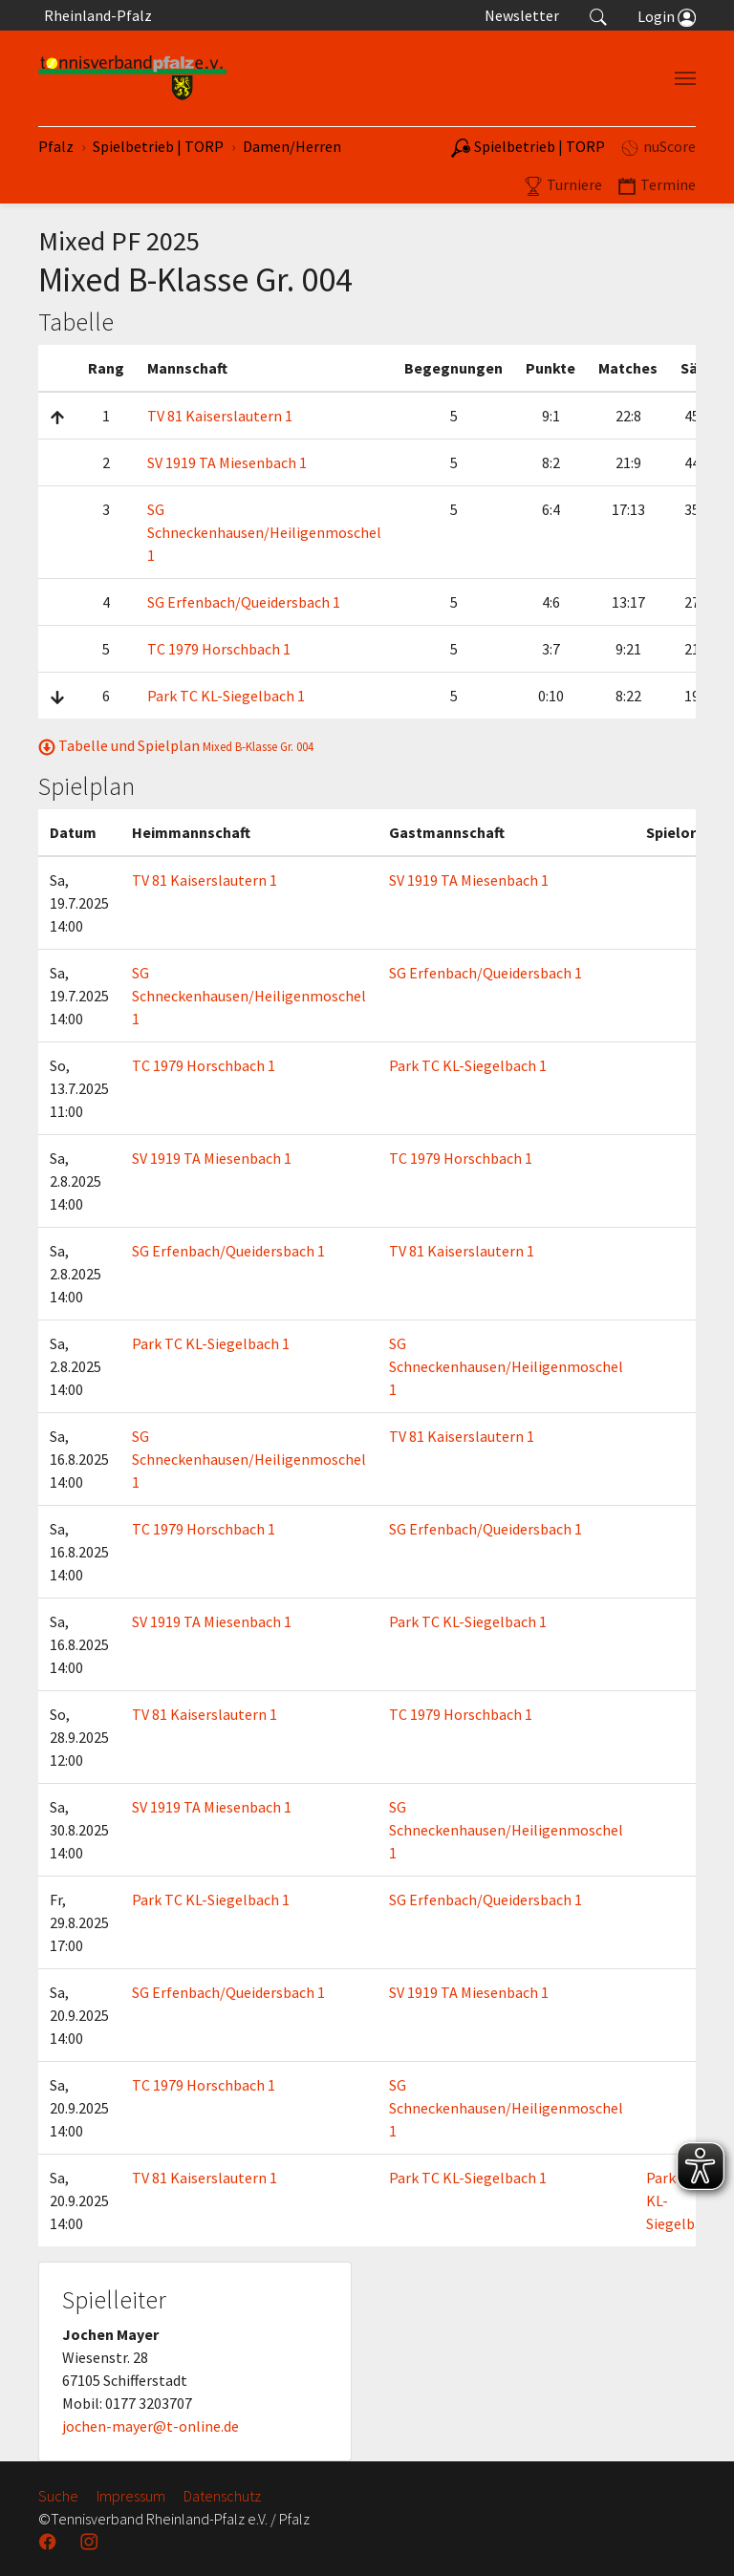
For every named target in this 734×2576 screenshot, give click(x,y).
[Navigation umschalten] (685, 78)
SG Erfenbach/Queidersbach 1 (243, 602)
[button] (598, 15)
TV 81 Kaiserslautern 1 (219, 415)
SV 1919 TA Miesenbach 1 (227, 462)
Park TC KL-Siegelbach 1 (226, 695)
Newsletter (522, 15)
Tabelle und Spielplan (175, 745)
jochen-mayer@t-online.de (150, 2426)
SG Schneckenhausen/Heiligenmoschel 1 (264, 532)
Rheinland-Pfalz (95, 15)
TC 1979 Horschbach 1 (219, 648)
